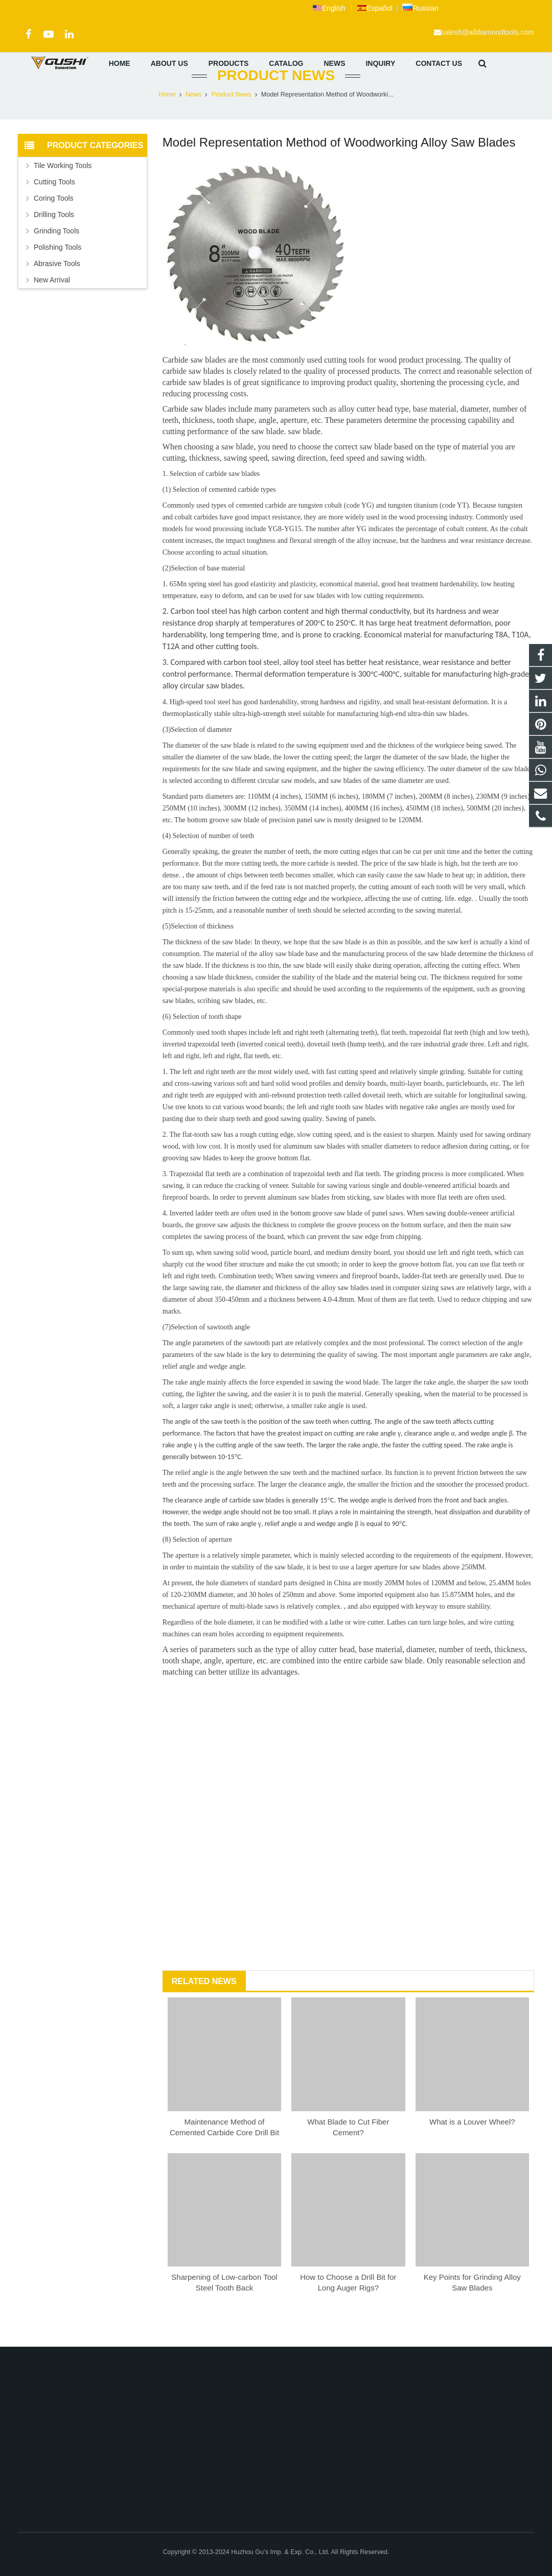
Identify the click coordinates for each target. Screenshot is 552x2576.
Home (167, 120)
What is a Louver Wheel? (472, 2147)
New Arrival (52, 305)
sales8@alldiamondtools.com (487, 32)
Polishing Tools (57, 273)
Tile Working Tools (62, 191)
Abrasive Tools (57, 289)
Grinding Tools (56, 256)
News (194, 120)
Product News (276, 101)
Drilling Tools (54, 240)
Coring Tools (54, 224)
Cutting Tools (54, 207)
